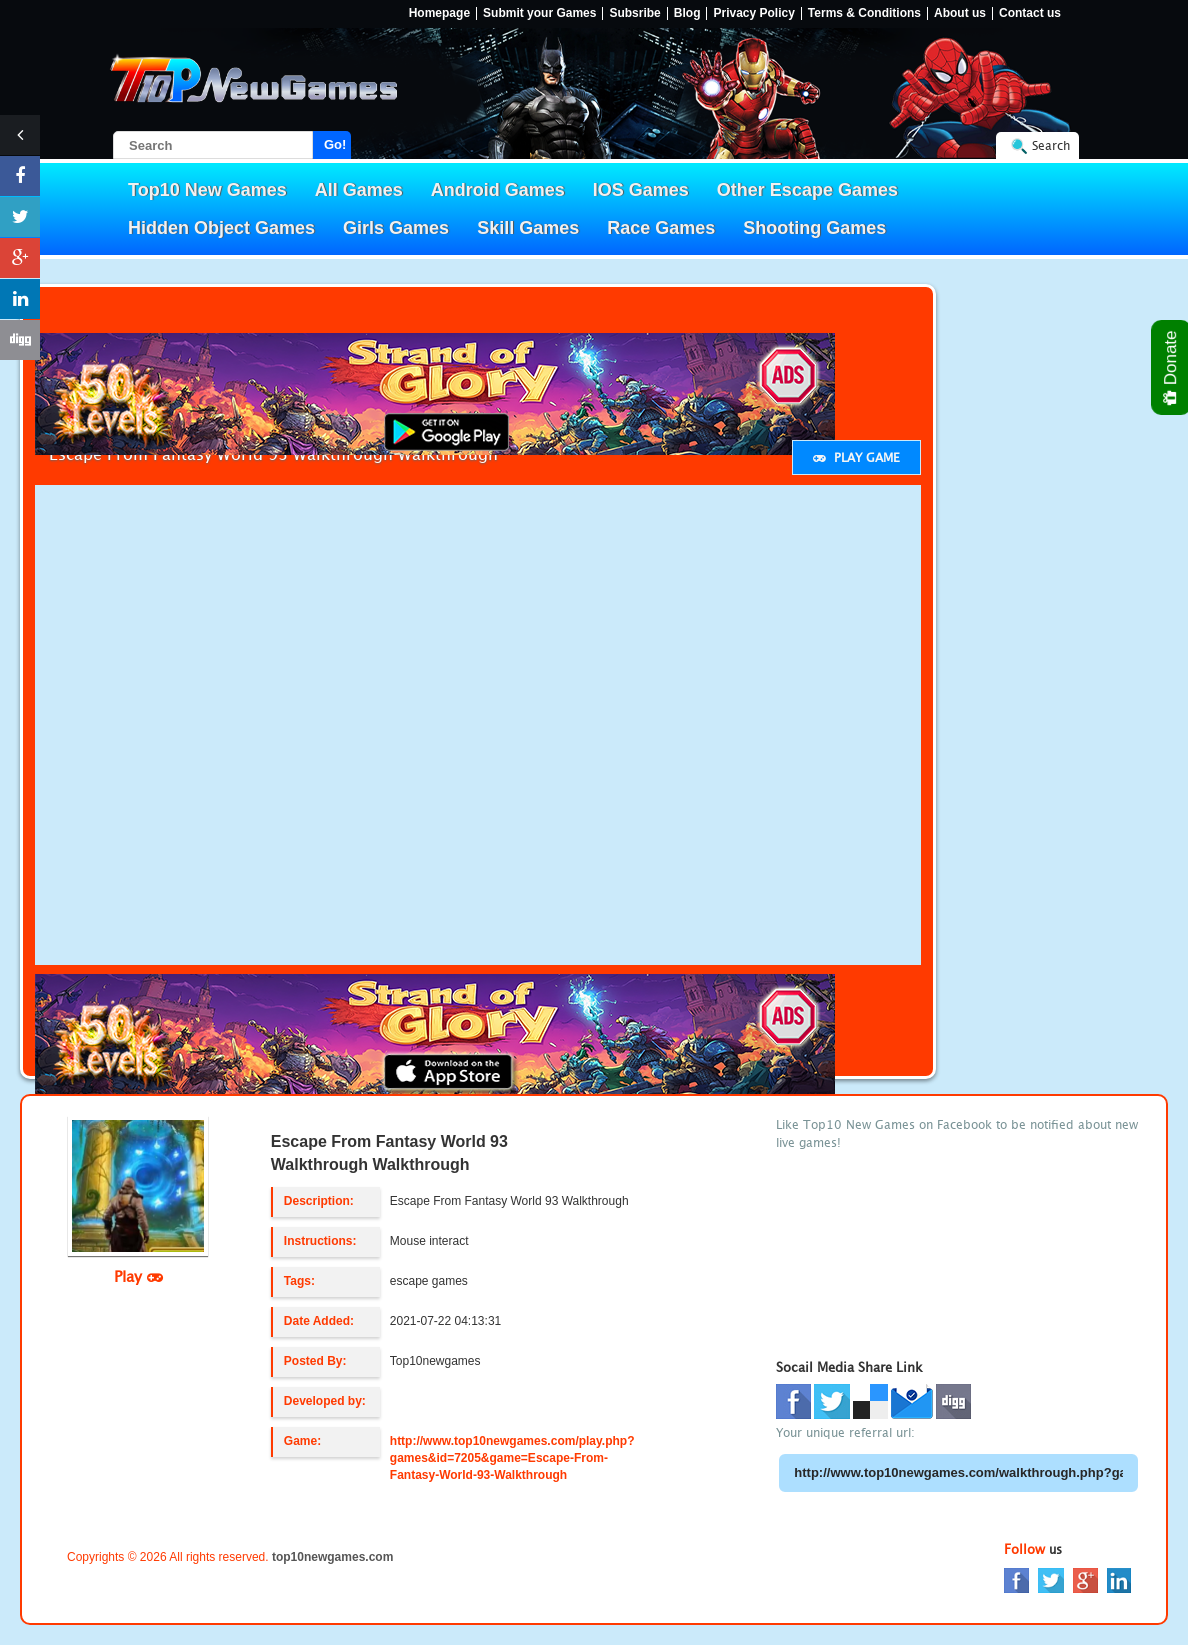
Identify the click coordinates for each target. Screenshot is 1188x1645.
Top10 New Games (207, 190)
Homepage (439, 13)
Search (1051, 145)
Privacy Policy (753, 13)
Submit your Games (539, 13)
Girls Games (396, 228)
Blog (687, 13)
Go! (335, 144)
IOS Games (641, 190)
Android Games (498, 190)
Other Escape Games (807, 190)
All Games (359, 190)
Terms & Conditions (864, 13)
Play (138, 1276)
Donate (1171, 367)
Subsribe (634, 13)
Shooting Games (814, 228)
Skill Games (528, 228)
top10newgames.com (332, 1557)
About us (960, 13)
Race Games (661, 228)
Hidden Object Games (221, 228)
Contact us (1030, 13)
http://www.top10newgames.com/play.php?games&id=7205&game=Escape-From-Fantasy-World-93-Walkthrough (512, 1458)
